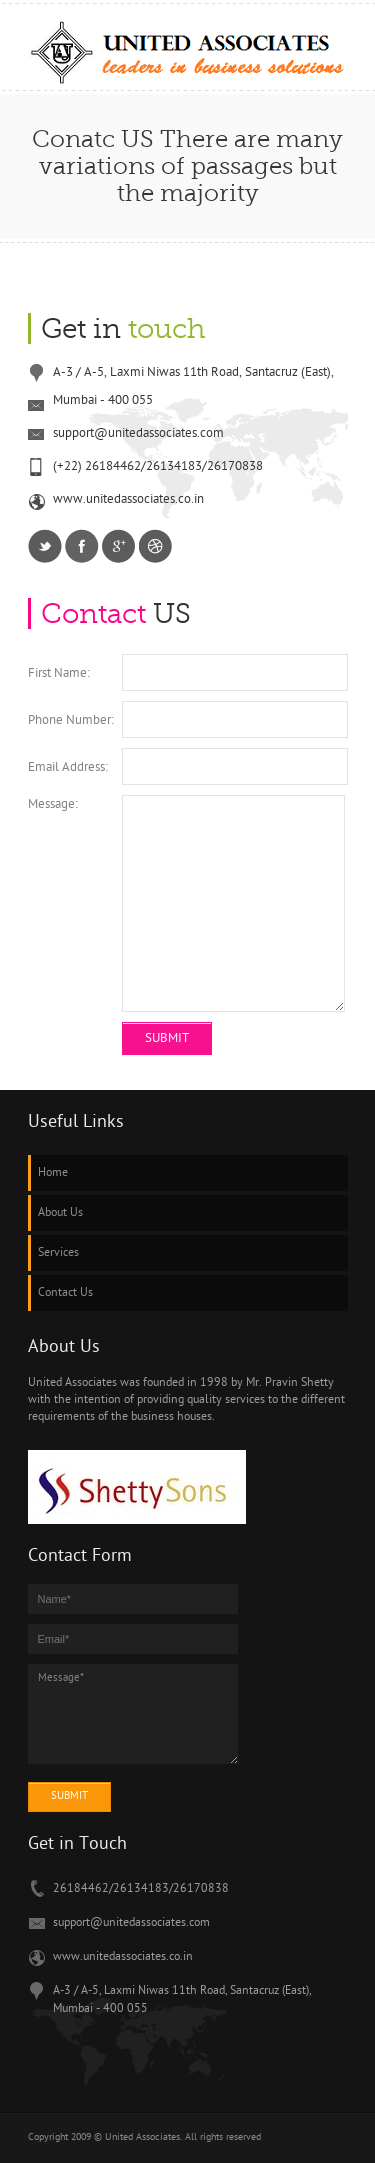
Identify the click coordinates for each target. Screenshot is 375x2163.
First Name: (59, 673)
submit (69, 1796)
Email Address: (68, 767)
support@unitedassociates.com (131, 1923)
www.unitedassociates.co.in (123, 1957)
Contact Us (65, 1293)
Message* (133, 1714)
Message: (53, 804)
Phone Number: (71, 720)
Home (53, 1173)
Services (58, 1253)
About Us (60, 1213)
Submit (167, 1038)
